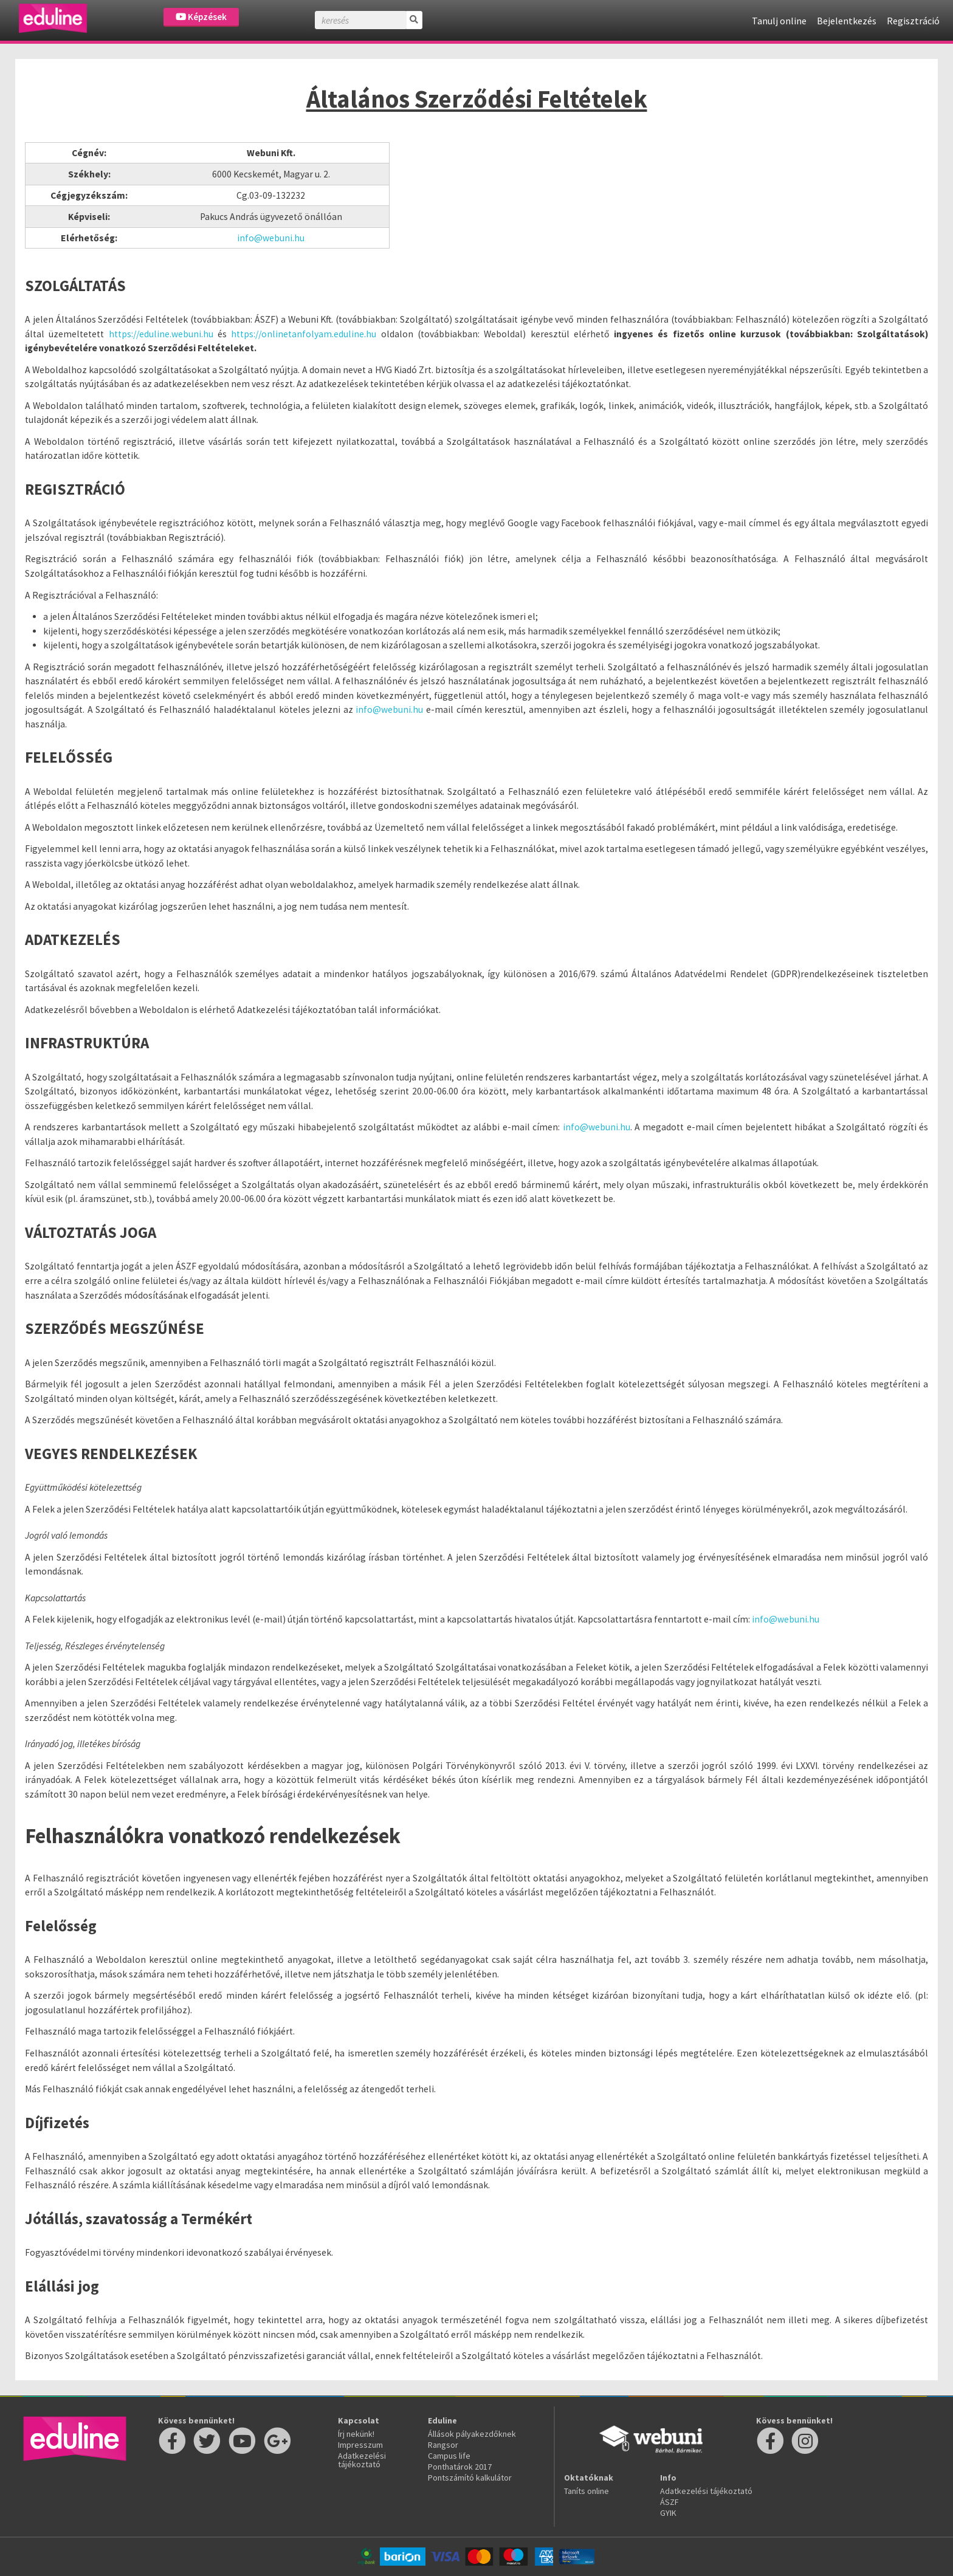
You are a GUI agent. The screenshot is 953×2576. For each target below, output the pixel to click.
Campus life (449, 2455)
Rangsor (443, 2444)
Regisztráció (913, 21)
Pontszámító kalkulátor (470, 2477)
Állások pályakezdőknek (472, 2433)
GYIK (668, 2512)
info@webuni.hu (270, 238)
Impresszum (360, 2444)
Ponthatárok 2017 (460, 2466)
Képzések (201, 16)
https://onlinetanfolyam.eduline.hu (303, 334)
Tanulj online (779, 21)
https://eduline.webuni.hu (161, 334)
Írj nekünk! (356, 2433)
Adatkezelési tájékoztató (362, 2460)
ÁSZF (669, 2501)
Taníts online (586, 2490)
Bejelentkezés (846, 21)
